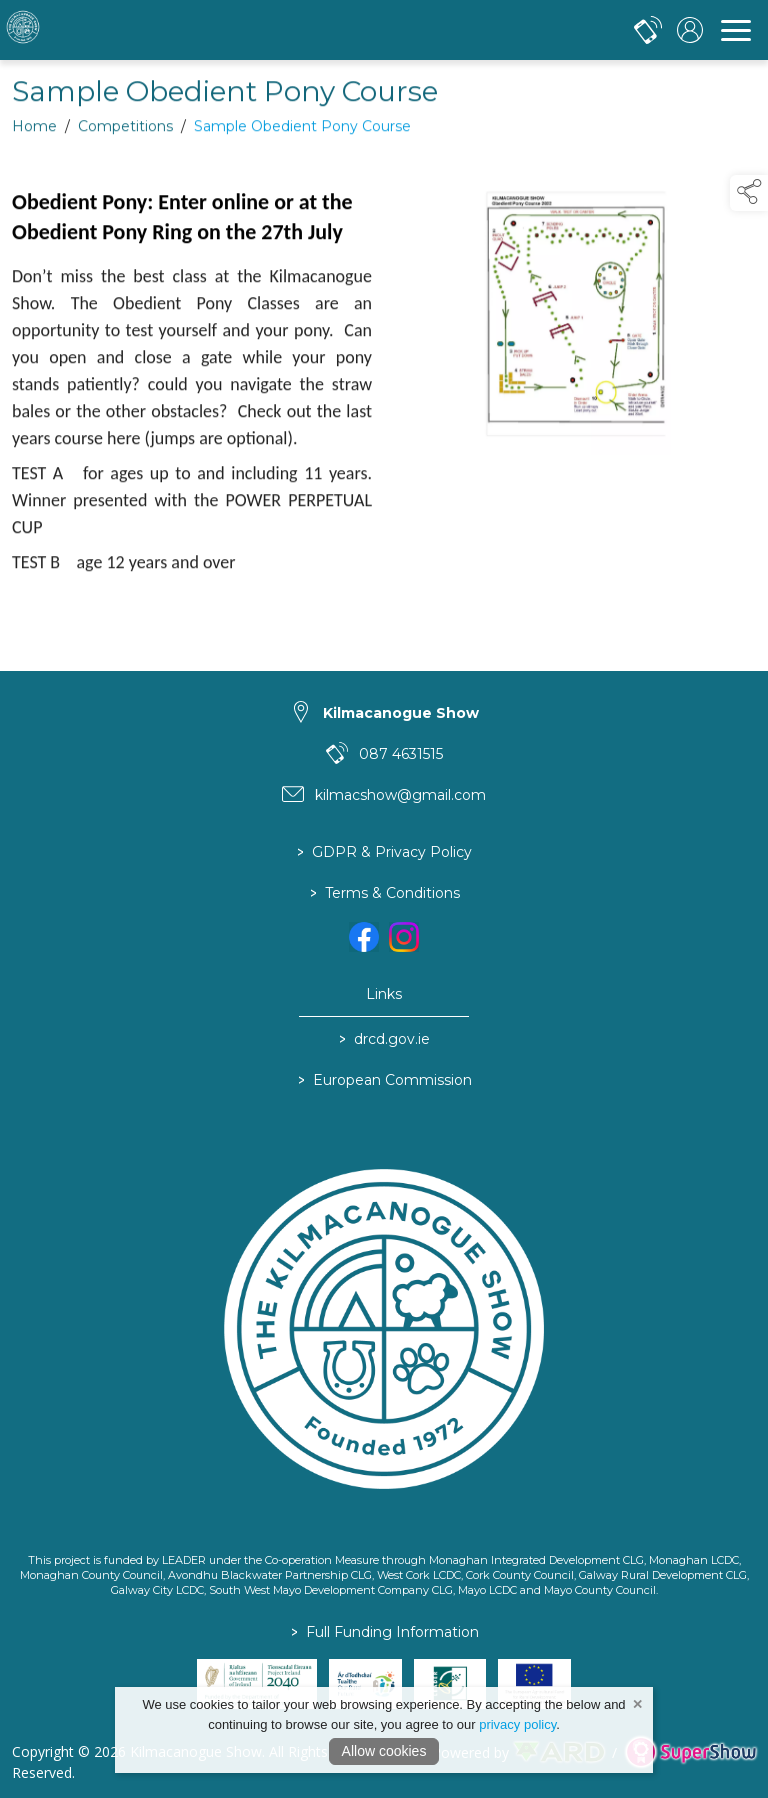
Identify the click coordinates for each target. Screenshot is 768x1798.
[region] (384, 400)
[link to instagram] (404, 937)
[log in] (690, 30)
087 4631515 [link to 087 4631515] (401, 754)
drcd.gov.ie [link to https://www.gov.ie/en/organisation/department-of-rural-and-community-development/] (384, 1040)
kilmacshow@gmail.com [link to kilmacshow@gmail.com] (400, 795)
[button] (749, 193)
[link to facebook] (364, 937)
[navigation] (736, 30)
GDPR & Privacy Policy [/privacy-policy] (384, 853)
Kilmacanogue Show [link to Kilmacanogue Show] (401, 713)
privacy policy (517, 1724)
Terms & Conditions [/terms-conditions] (384, 894)
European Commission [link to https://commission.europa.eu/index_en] (384, 1081)
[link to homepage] (95, 30)
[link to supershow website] (690, 1752)
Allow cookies (384, 1751)
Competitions (125, 134)
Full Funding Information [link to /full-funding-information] (384, 1632)
